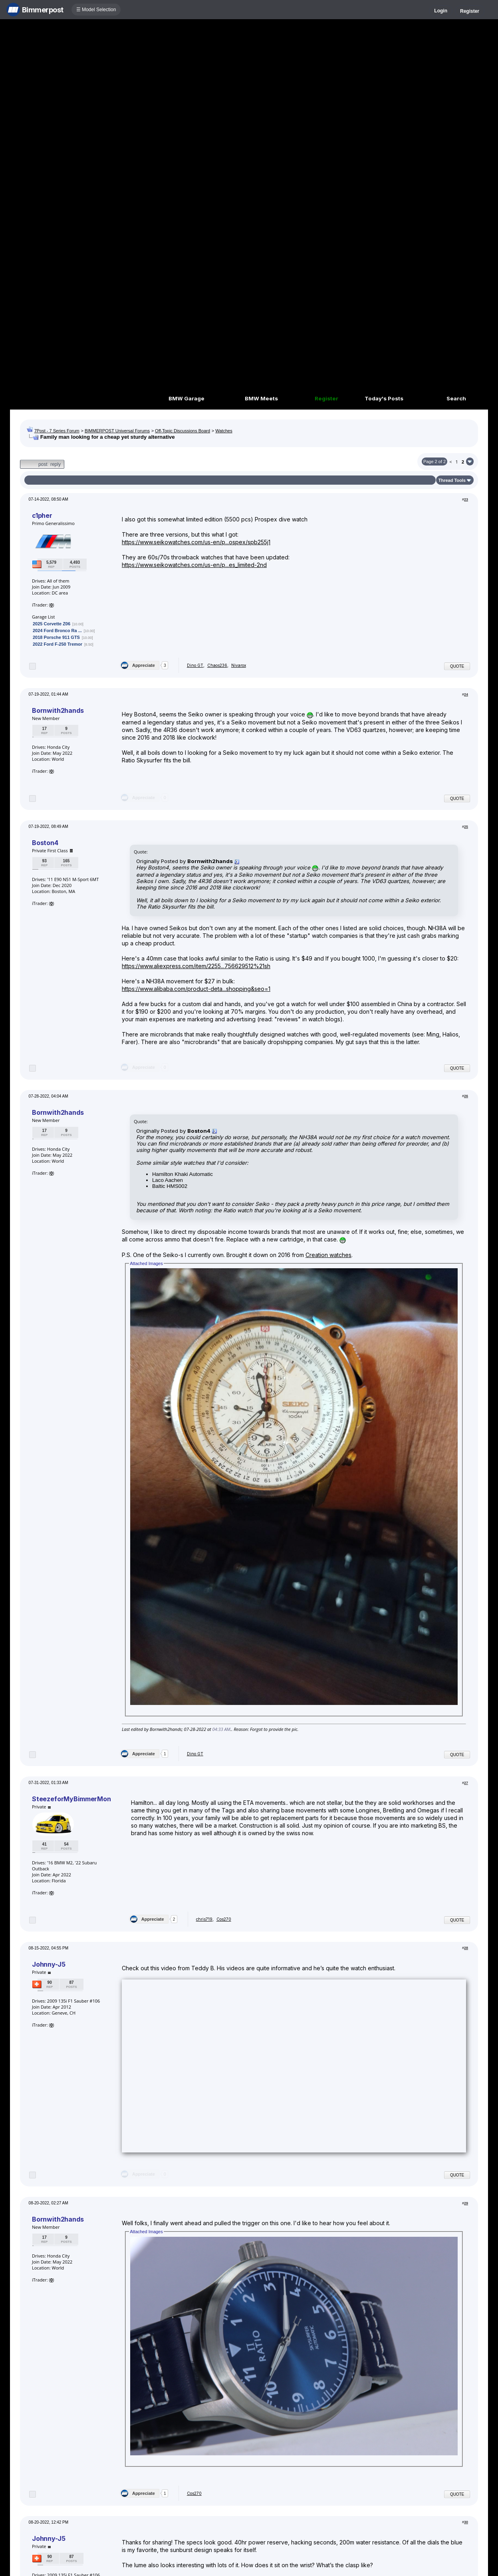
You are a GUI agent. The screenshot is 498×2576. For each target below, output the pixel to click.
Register (469, 11)
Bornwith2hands (58, 710)
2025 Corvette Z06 (51, 623)
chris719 (204, 1919)
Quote (457, 666)
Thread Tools (452, 480)
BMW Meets (261, 398)
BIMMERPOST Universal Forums (117, 430)
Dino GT (195, 665)
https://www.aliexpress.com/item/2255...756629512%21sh (196, 966)
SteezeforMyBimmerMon (71, 1799)
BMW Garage (186, 398)
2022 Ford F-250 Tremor (57, 644)
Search (456, 398)
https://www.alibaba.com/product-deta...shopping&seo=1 (196, 988)
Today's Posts (384, 398)
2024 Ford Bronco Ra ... (57, 630)
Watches (223, 430)
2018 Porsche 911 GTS (56, 637)
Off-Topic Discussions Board (182, 430)
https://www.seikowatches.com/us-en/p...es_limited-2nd (194, 564)
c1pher (42, 515)
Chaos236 (217, 665)
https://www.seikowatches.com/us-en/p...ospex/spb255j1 (196, 542)
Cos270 (223, 1919)
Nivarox (238, 665)
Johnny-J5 (48, 1964)
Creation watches (328, 1254)
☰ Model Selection (96, 9)
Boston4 (45, 843)
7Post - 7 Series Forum (56, 430)
